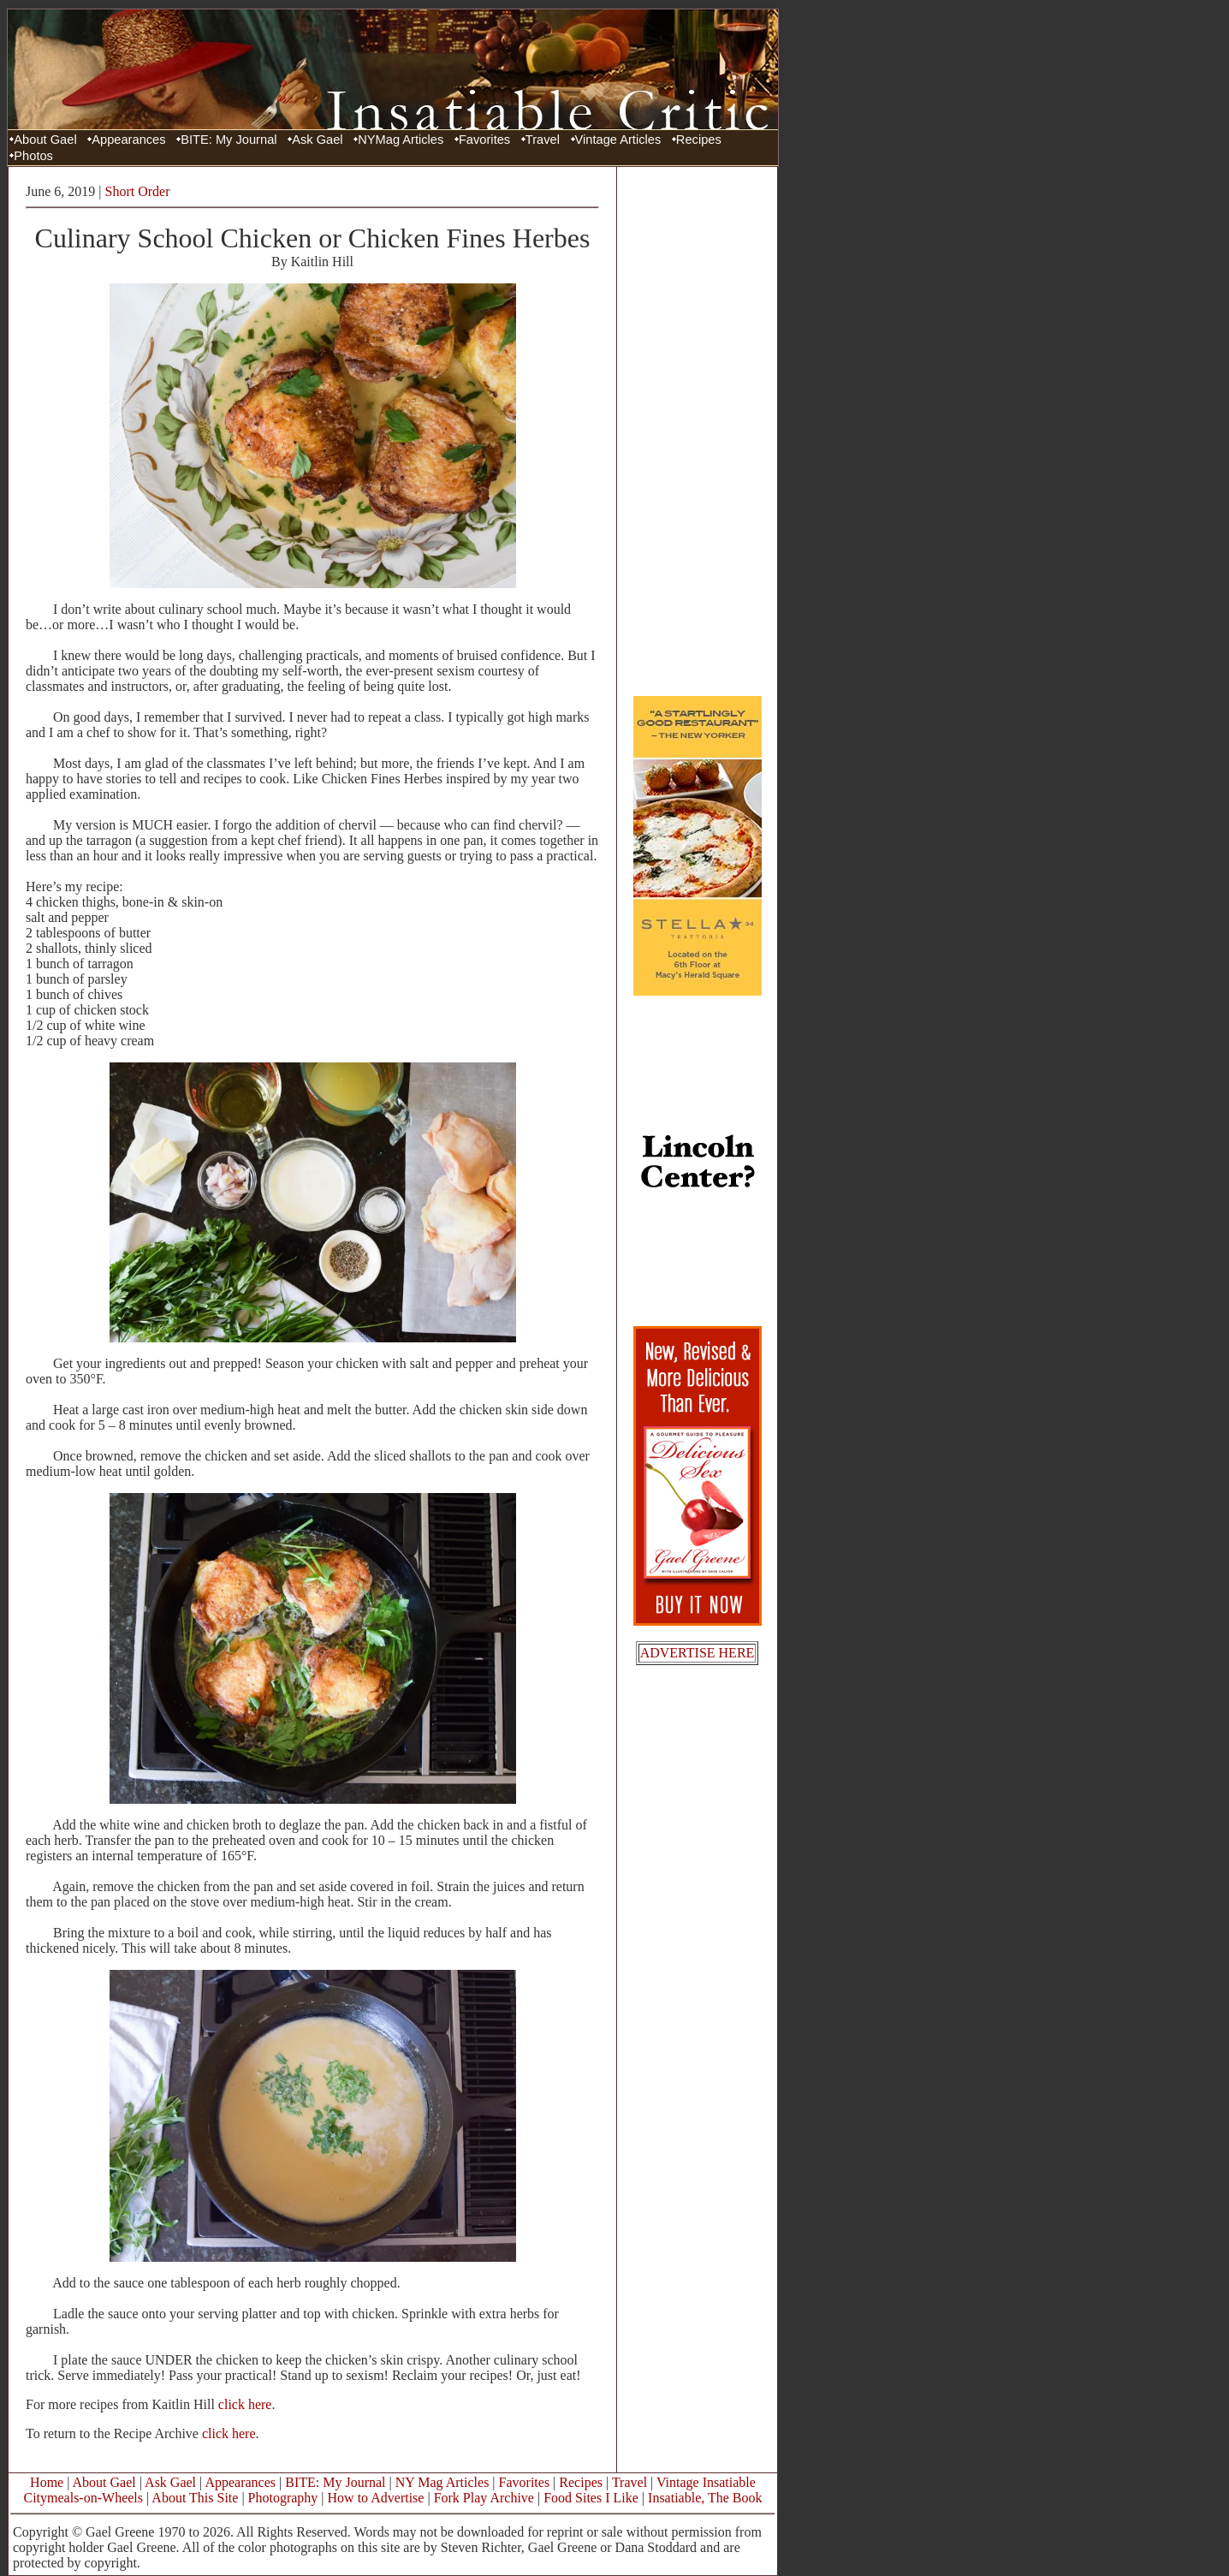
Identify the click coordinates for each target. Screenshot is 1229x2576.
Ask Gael (317, 139)
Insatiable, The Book (705, 2497)
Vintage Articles (618, 139)
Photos (33, 156)
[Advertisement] (697, 430)
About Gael (45, 139)
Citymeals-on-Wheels (83, 2497)
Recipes (698, 139)
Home (46, 2482)
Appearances (128, 139)
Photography (283, 2497)
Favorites (484, 139)
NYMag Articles (400, 139)
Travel (542, 139)
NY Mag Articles (442, 2482)
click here (245, 2404)
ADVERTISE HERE (697, 1652)
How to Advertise (376, 2497)
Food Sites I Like (590, 2497)
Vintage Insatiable (706, 2482)
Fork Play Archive (484, 2497)
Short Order (137, 191)
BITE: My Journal (228, 139)
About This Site (194, 2497)
